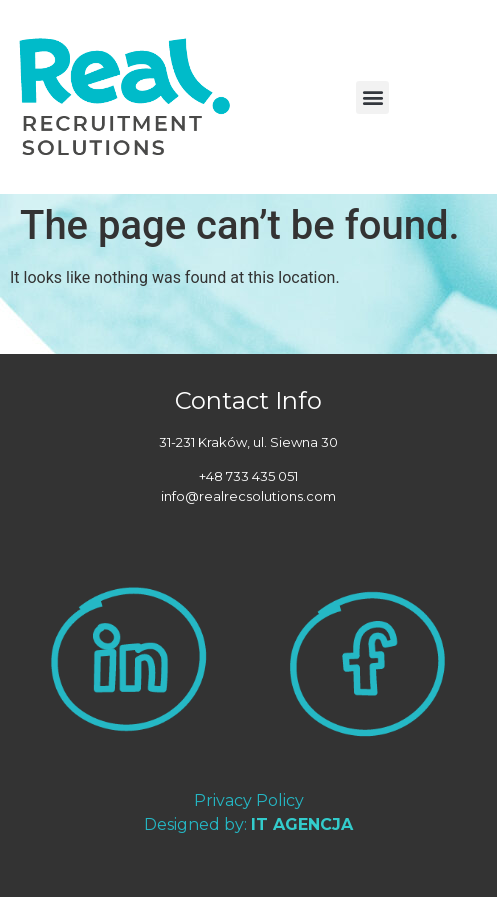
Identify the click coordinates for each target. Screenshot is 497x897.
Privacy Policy (249, 800)
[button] (372, 97)
